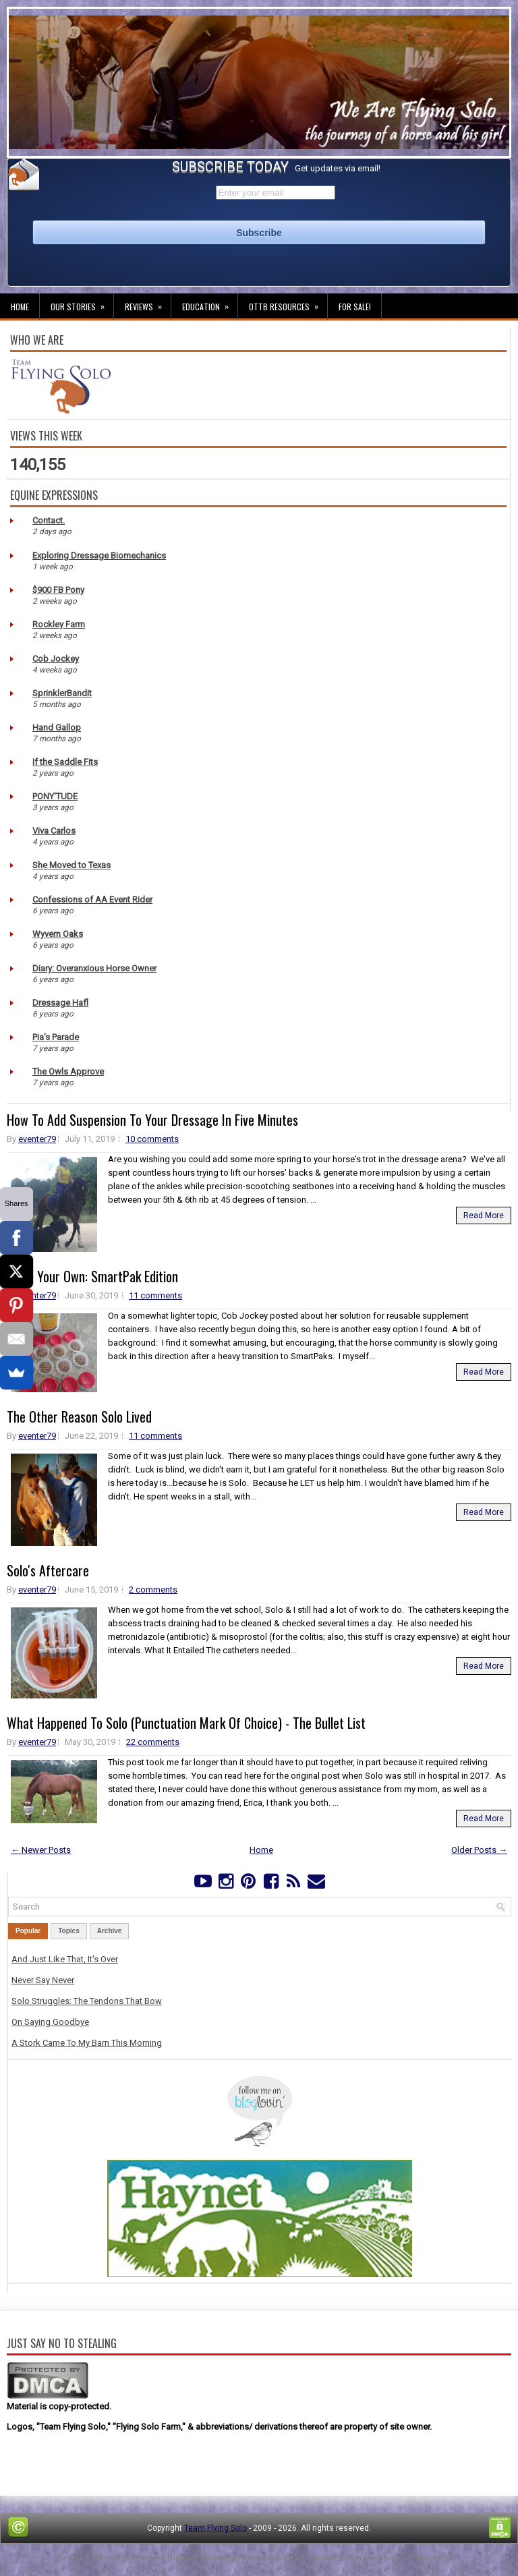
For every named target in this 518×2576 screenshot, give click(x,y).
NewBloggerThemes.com (414, 2558)
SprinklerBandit (62, 693)
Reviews (148, 302)
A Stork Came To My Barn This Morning (86, 2043)
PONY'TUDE (55, 796)
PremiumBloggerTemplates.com (302, 2558)
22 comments (152, 1742)
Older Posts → (479, 1850)
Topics (68, 1931)
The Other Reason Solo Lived (79, 1416)
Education (209, 302)
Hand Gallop (56, 727)
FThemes (112, 2558)
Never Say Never (42, 1980)
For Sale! (355, 306)
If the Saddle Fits (65, 762)
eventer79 (37, 1139)
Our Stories (82, 302)
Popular (28, 1931)
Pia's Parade (55, 1037)
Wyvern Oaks (57, 934)
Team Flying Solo (215, 2528)
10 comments (152, 1139)
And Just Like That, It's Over (64, 1959)
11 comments (155, 1295)
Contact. (48, 520)
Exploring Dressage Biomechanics (99, 555)
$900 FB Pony (58, 590)
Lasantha (220, 2558)
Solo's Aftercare (48, 1570)
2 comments (153, 1589)
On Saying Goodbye (50, 2022)
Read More (483, 1215)
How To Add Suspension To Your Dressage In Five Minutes (152, 1119)
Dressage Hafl (60, 1003)
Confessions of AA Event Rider (92, 899)
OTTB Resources (288, 302)
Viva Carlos (54, 831)
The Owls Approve (68, 1071)
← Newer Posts (41, 1850)
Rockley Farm (58, 624)
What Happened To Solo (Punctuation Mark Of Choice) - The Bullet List (186, 1722)
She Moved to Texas (71, 865)
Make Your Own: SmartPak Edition (92, 1276)
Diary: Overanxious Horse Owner (94, 968)
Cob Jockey (55, 659)
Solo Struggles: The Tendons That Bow (86, 2001)
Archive (109, 1931)
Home (20, 306)
